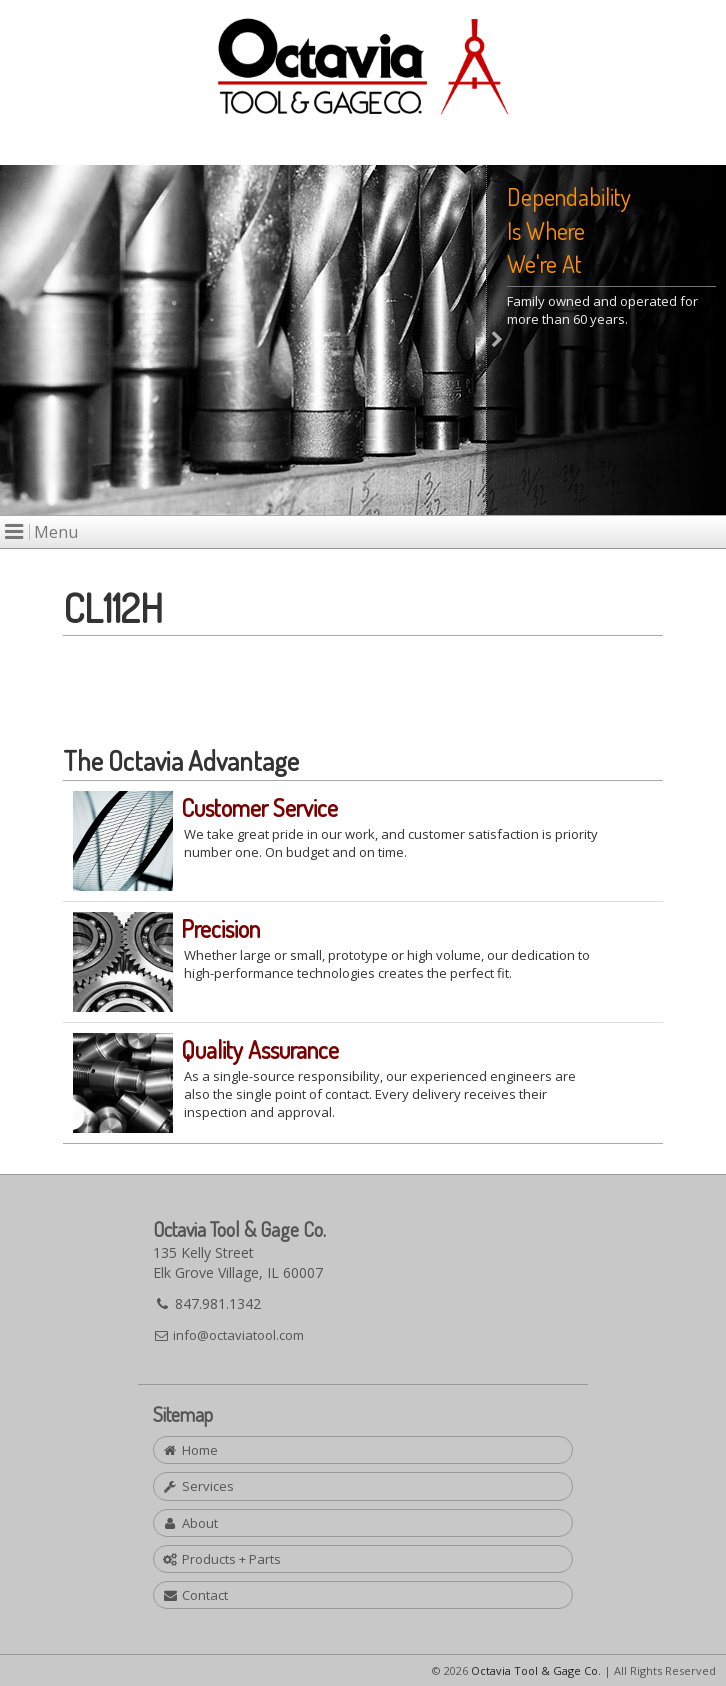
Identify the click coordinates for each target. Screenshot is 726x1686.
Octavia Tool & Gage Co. (536, 1670)
